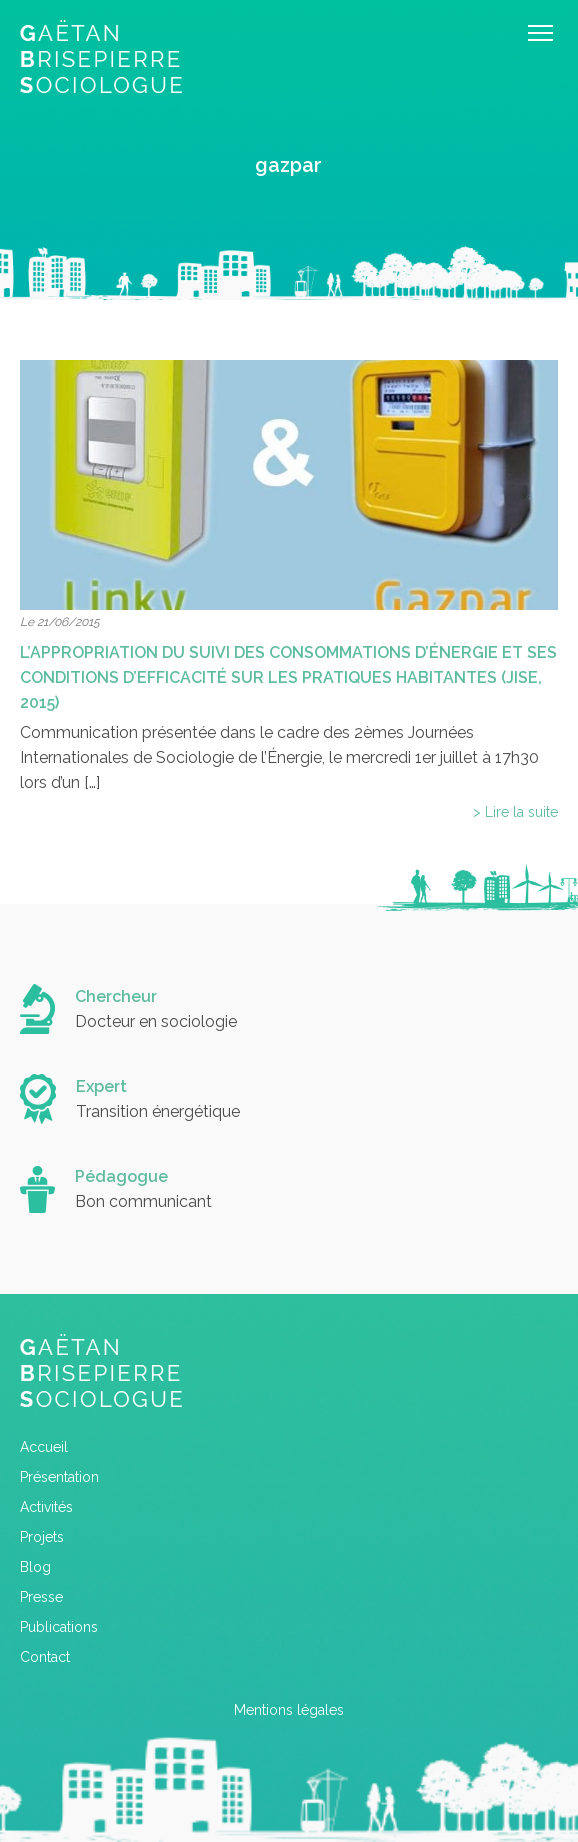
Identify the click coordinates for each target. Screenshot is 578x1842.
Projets (42, 1537)
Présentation (59, 1477)
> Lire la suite (515, 812)
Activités (46, 1507)
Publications (59, 1627)
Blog (35, 1567)
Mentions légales (289, 1710)
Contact (45, 1657)
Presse (41, 1597)
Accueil (44, 1447)
